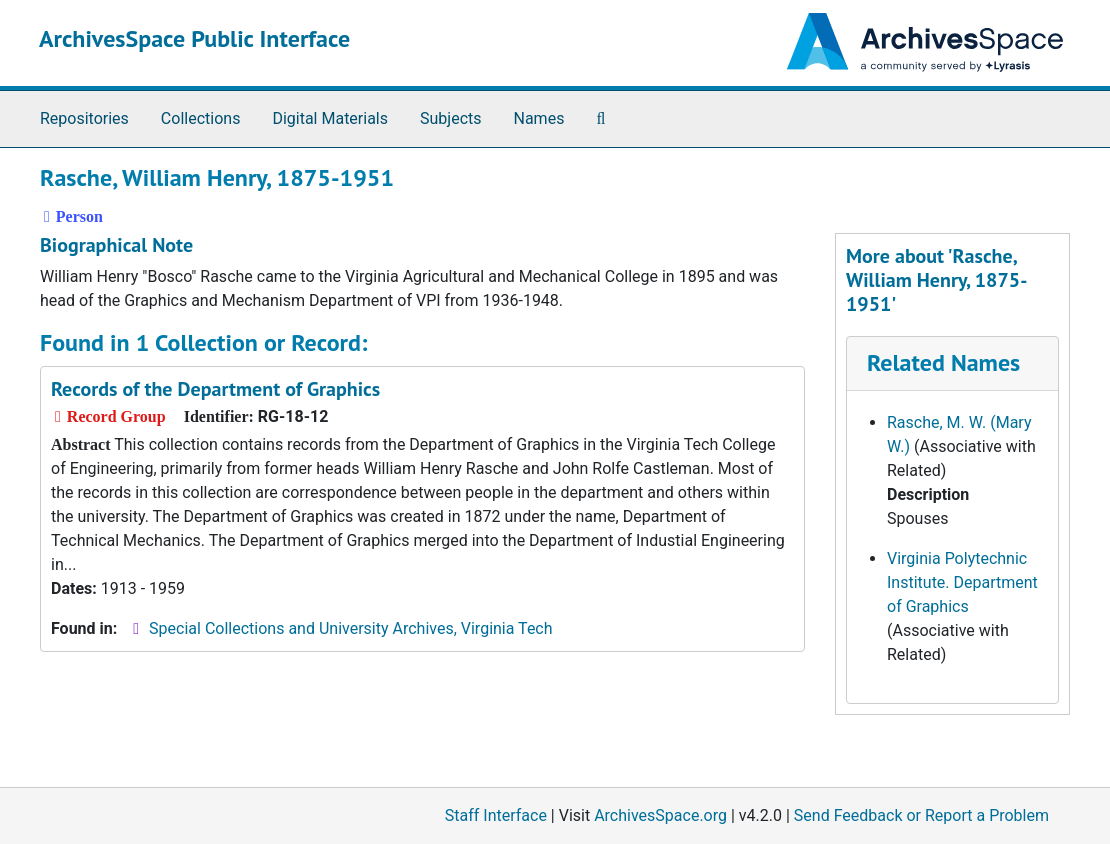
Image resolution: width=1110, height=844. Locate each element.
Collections (201, 118)
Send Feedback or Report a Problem (921, 815)
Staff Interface (496, 815)
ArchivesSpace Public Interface (194, 38)
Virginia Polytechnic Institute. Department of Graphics (962, 582)
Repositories (84, 118)
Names (539, 118)
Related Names (943, 362)
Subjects (450, 118)
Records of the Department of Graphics (215, 389)
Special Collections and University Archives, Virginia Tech (350, 628)
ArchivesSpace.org (660, 815)
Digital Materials (330, 118)
